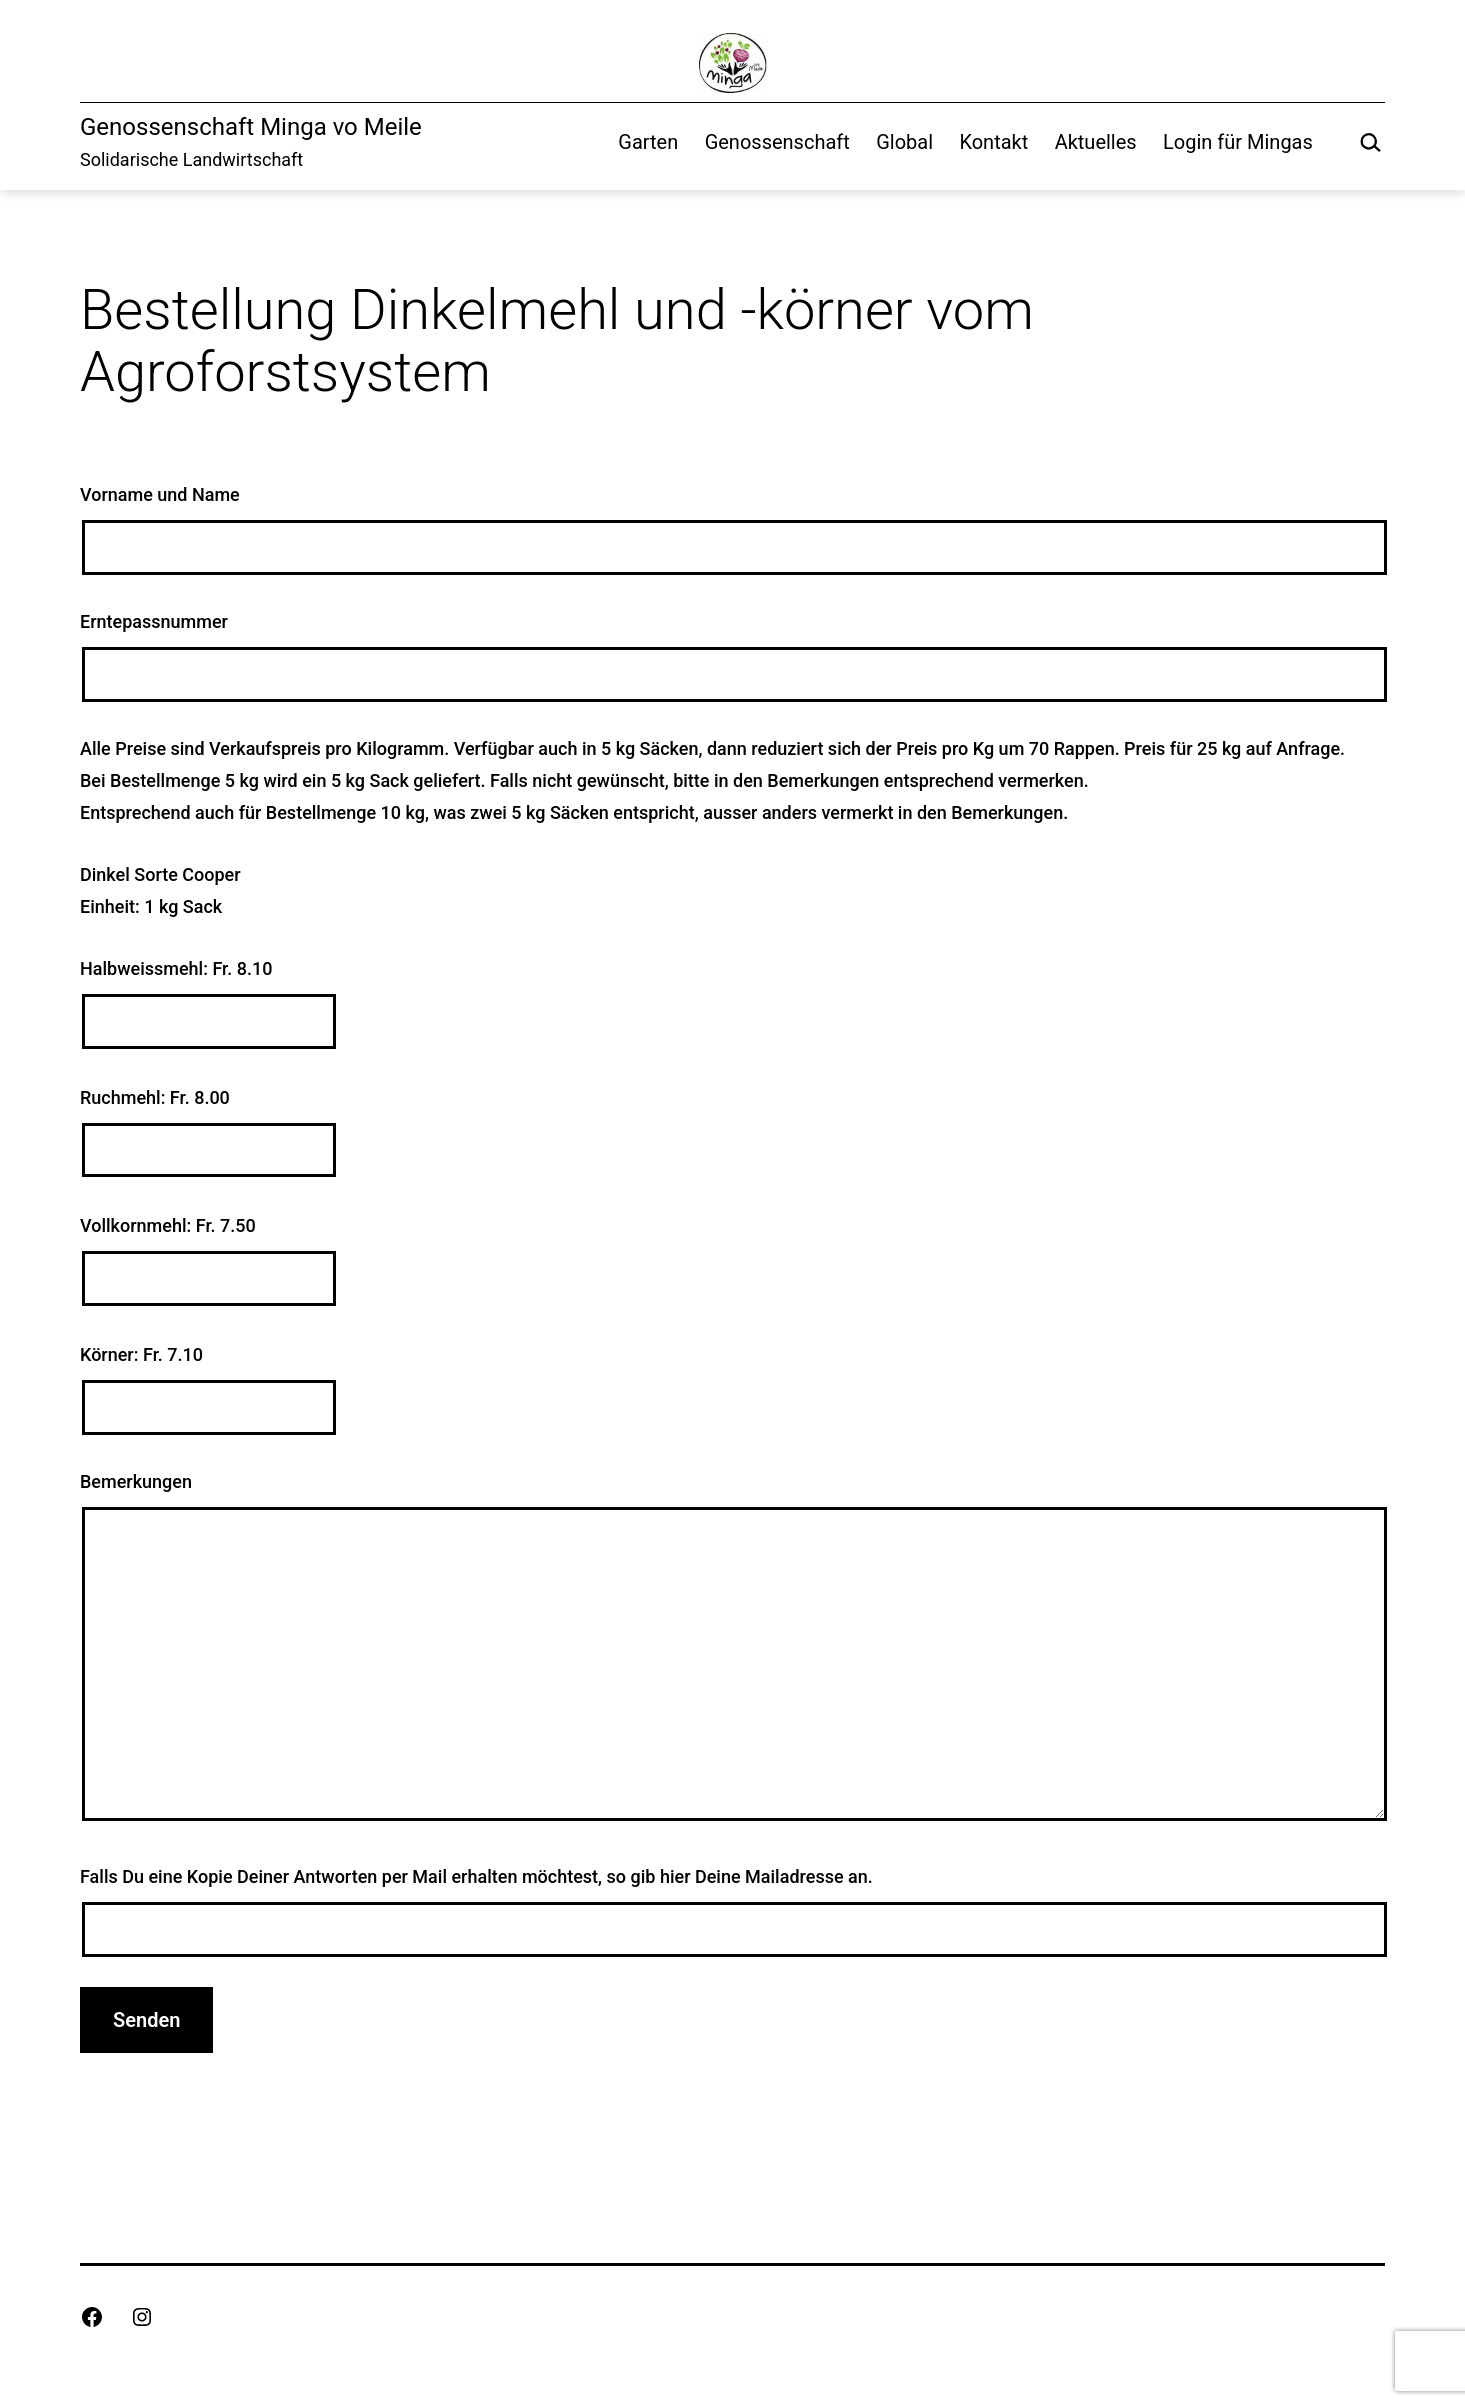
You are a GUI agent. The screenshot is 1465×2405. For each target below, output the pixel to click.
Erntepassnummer (732, 656)
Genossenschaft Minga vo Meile (251, 127)
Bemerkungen (732, 1650)
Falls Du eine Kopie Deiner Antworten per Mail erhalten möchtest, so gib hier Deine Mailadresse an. (732, 1911)
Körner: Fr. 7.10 (732, 1389)
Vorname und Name (732, 529)
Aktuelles (1096, 142)
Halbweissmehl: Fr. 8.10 (732, 1003)
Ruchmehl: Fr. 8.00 (732, 1132)
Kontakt (993, 142)
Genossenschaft (777, 142)
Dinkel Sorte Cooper (160, 874)
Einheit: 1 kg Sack (151, 906)
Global (904, 142)
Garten (648, 142)
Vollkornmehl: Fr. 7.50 (732, 1260)
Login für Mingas (1238, 142)
